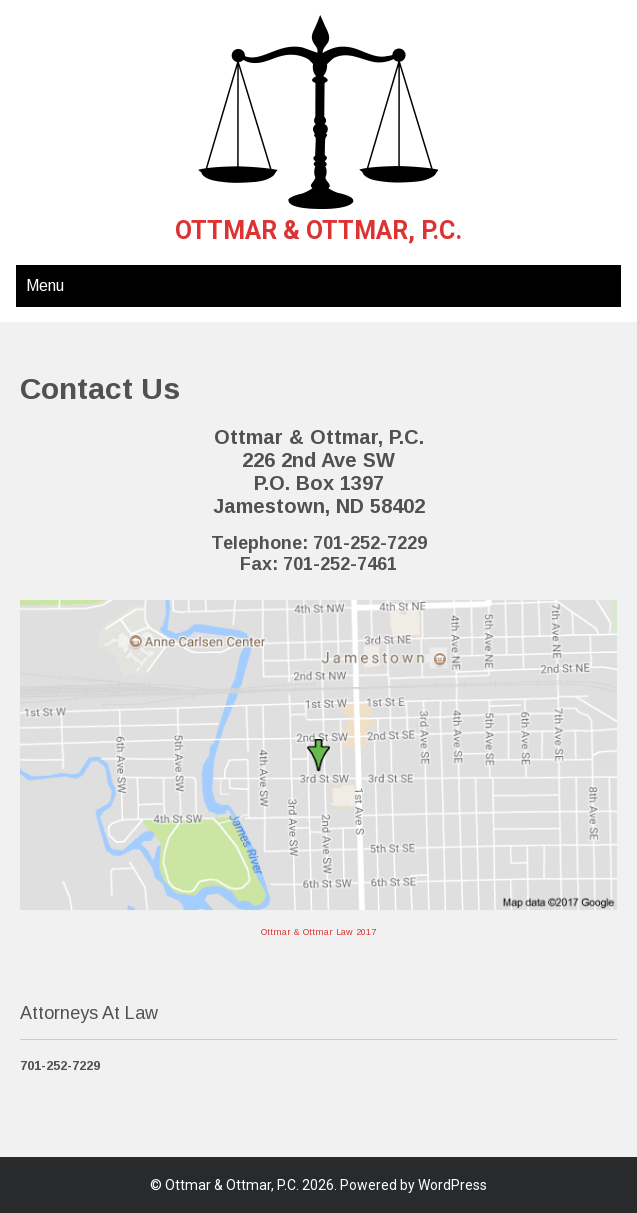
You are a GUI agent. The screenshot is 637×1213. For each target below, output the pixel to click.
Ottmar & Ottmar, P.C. (318, 230)
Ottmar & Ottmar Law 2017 (318, 932)
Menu (45, 285)
